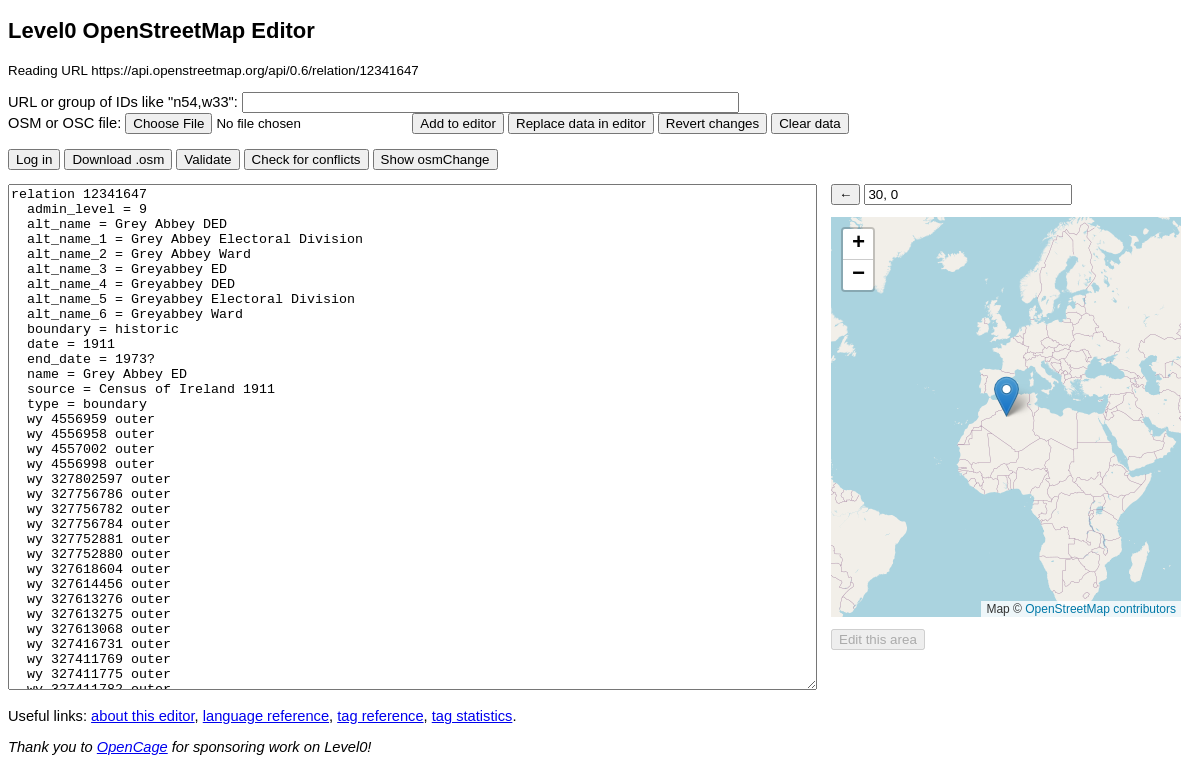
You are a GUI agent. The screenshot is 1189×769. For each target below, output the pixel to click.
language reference (266, 716)
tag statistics (472, 716)
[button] (1006, 396)
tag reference (380, 716)
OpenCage (132, 747)
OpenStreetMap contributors (1100, 609)
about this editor (142, 716)
